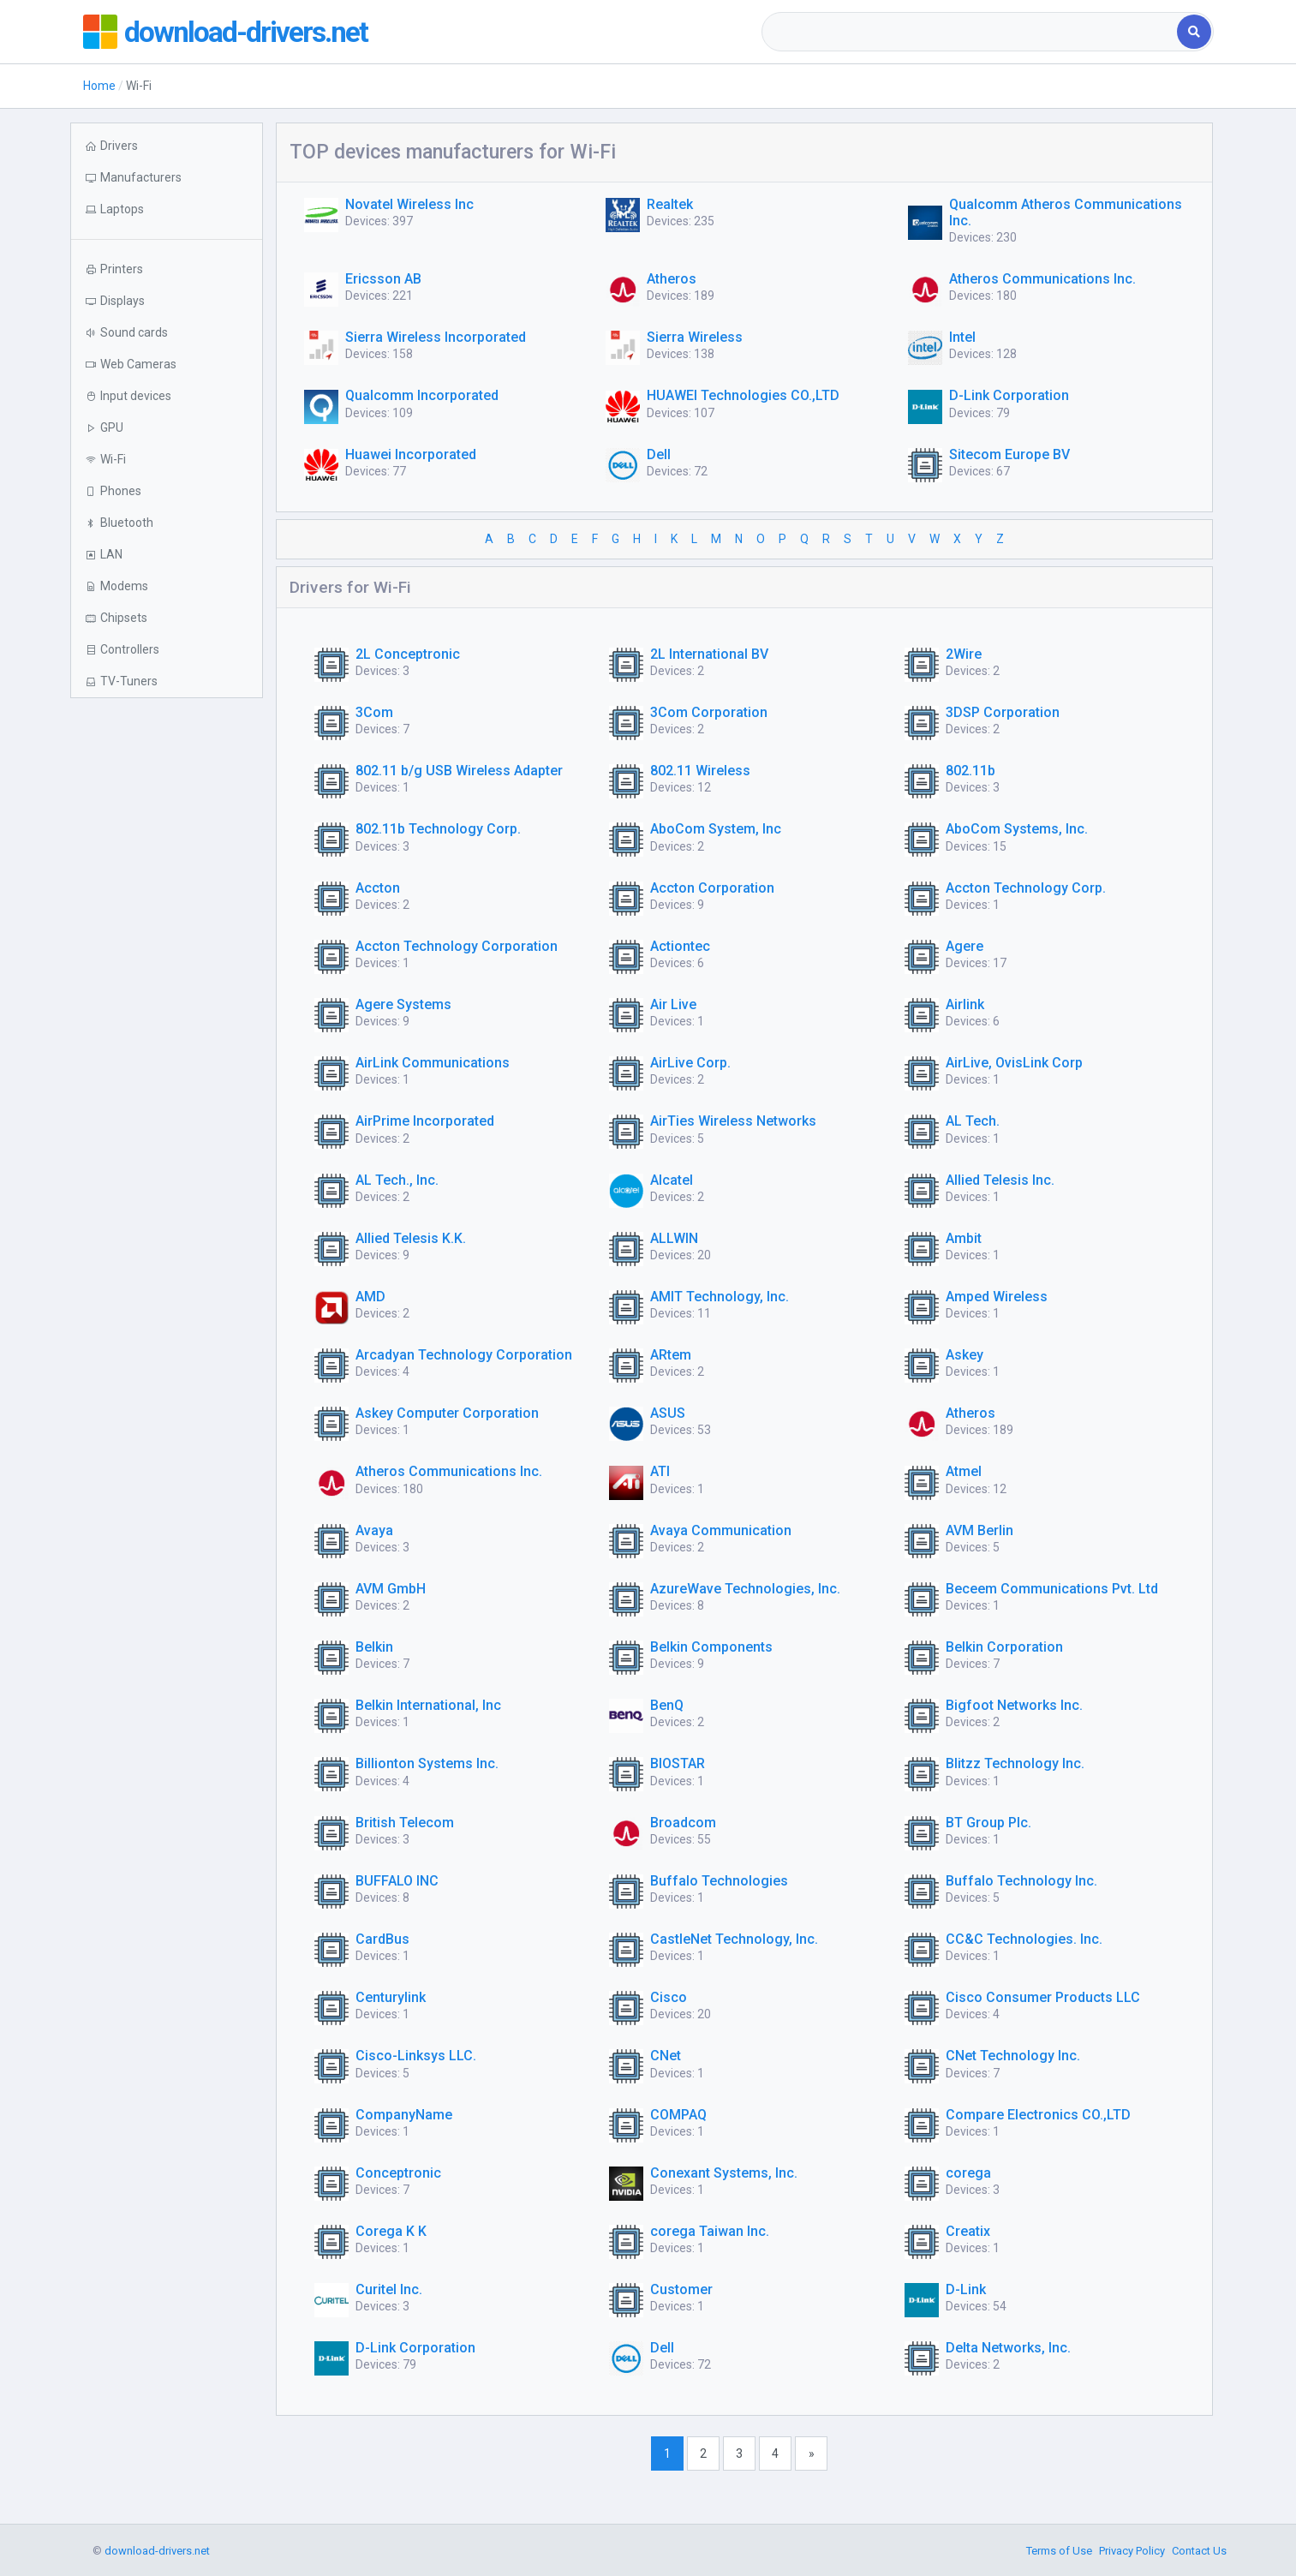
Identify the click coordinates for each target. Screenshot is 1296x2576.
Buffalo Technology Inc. (1021, 1881)
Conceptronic (398, 2173)
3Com (374, 712)
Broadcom (683, 1822)
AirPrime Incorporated (424, 1121)
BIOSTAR (677, 1763)
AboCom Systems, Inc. (1017, 829)
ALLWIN (674, 1238)
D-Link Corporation (1009, 395)
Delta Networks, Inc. (1008, 2348)
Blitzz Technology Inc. (1015, 1763)
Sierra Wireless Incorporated (435, 337)
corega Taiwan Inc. (709, 2231)
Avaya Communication (720, 1530)
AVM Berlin (979, 1530)
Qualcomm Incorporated (422, 395)
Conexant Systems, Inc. (723, 2173)
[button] (166, 209)
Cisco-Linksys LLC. (415, 2055)
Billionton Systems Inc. (427, 1763)
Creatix (968, 2231)
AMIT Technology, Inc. (719, 1296)
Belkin (374, 1647)
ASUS (667, 1413)
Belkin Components (711, 1647)
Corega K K (391, 2231)
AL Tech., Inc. (397, 1180)
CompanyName (403, 2115)
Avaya (374, 1530)
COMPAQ (678, 2115)
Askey (964, 1355)
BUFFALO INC (397, 1881)
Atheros (671, 279)
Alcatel (671, 1180)
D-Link (966, 2289)
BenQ (667, 1705)
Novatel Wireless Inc (409, 204)
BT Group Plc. (988, 1822)
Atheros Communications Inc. (1042, 279)
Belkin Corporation (1004, 1647)
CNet (665, 2055)
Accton (377, 888)
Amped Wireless (997, 1296)
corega (968, 2173)
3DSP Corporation (1003, 712)
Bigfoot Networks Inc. (1014, 1705)
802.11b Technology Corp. (438, 829)
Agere (964, 946)
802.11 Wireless (700, 770)
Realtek (670, 204)
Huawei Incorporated (410, 454)
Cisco (668, 1997)
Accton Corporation (712, 888)
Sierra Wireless (695, 337)
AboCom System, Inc (715, 829)
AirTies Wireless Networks (733, 1121)
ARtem (670, 1355)
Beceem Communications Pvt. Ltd (1052, 1589)
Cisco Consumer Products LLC (1043, 1997)
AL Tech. (973, 1121)
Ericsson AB (383, 279)
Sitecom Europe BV (1009, 454)
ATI (660, 1471)
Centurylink (390, 1997)
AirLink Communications (432, 1063)
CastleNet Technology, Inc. (734, 1939)
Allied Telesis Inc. (1000, 1180)
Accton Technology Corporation (456, 946)
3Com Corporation (708, 712)
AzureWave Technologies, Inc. (745, 1589)
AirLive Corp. (690, 1063)
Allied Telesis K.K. (410, 1238)
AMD (370, 1296)
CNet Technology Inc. (1013, 2055)
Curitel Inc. (388, 2289)
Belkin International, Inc (428, 1705)
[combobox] (971, 32)
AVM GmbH (390, 1589)
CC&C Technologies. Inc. (1024, 1939)
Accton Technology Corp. (1026, 888)
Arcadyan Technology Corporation (463, 1355)
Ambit (964, 1238)
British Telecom (404, 1822)
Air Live (673, 1004)
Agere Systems (403, 1004)
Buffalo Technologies (719, 1881)
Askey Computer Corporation (447, 1413)
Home (99, 86)
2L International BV (709, 654)
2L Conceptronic (407, 654)
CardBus (382, 1939)
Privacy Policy (1132, 2550)
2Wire (964, 654)
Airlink (965, 1004)
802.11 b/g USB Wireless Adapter (459, 770)
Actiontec (680, 946)
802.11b (970, 770)
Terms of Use (1059, 2550)
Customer (681, 2289)
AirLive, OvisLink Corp (1014, 1063)
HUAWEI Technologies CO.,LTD (743, 395)
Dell (659, 454)
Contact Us (1199, 2550)
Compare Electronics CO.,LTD (1038, 2115)
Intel (962, 337)
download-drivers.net (252, 32)
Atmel (964, 1471)
